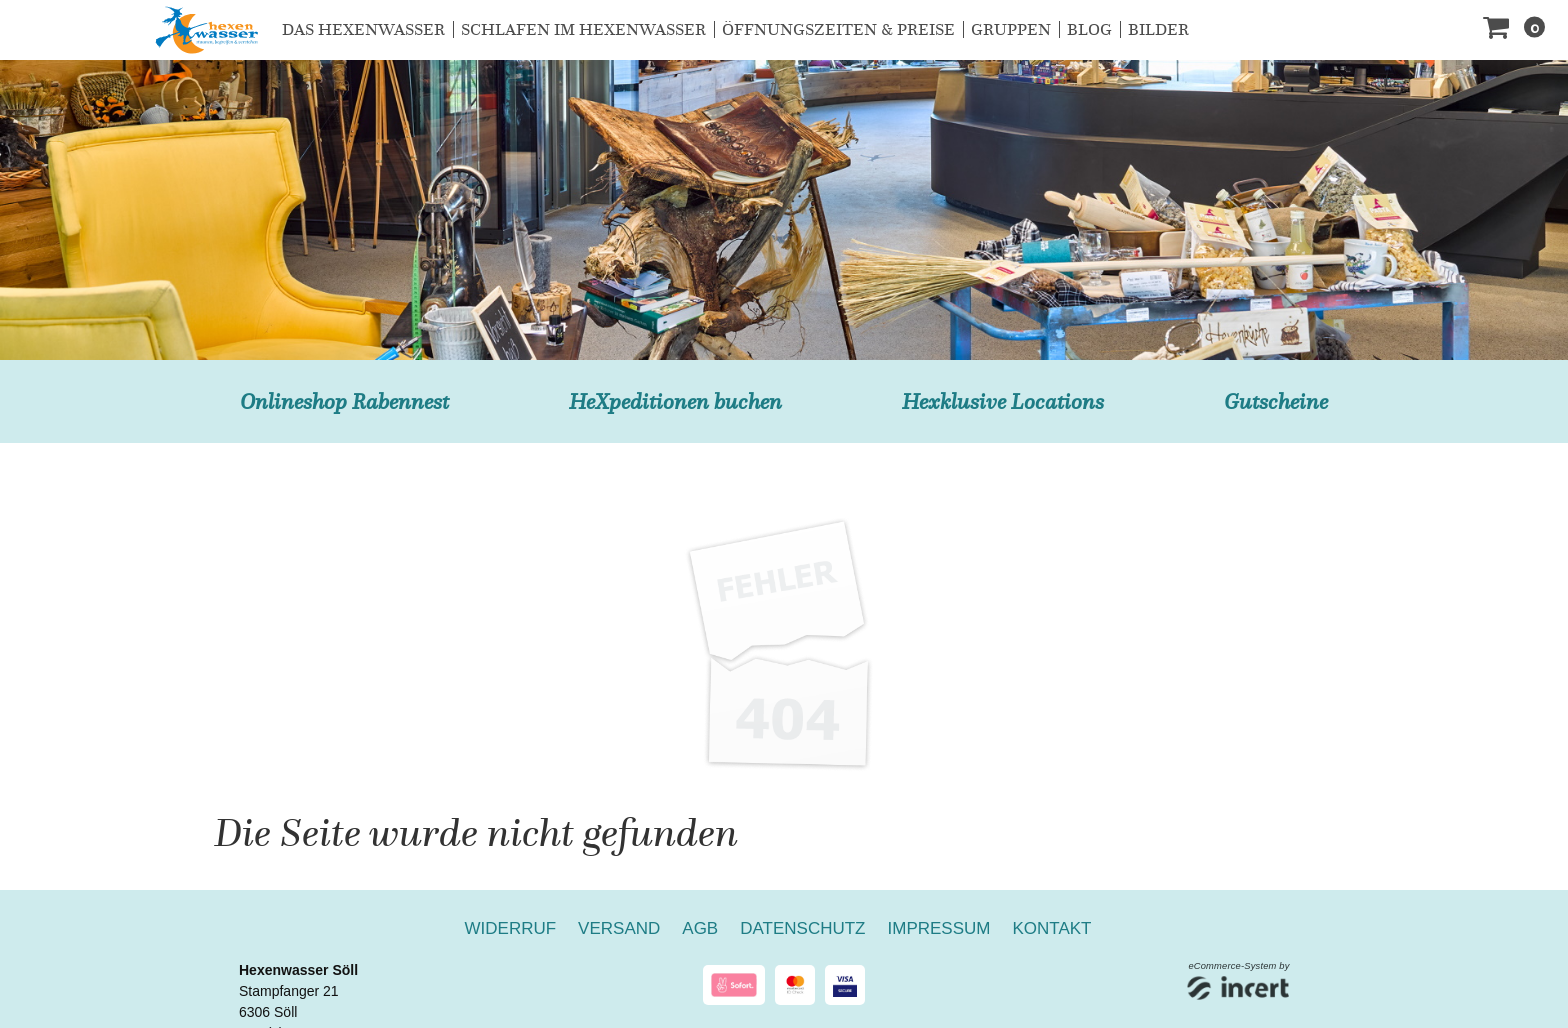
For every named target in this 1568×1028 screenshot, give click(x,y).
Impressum (939, 928)
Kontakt (1051, 928)
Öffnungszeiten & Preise (838, 29)
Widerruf (511, 928)
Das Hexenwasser (363, 29)
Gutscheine (1276, 401)
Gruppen (1011, 29)
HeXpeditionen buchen (675, 401)
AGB (700, 928)
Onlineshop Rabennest (344, 401)
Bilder (1158, 29)
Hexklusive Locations (1003, 401)
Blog (1089, 29)
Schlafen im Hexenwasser (583, 29)
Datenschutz (802, 928)
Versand (619, 928)
